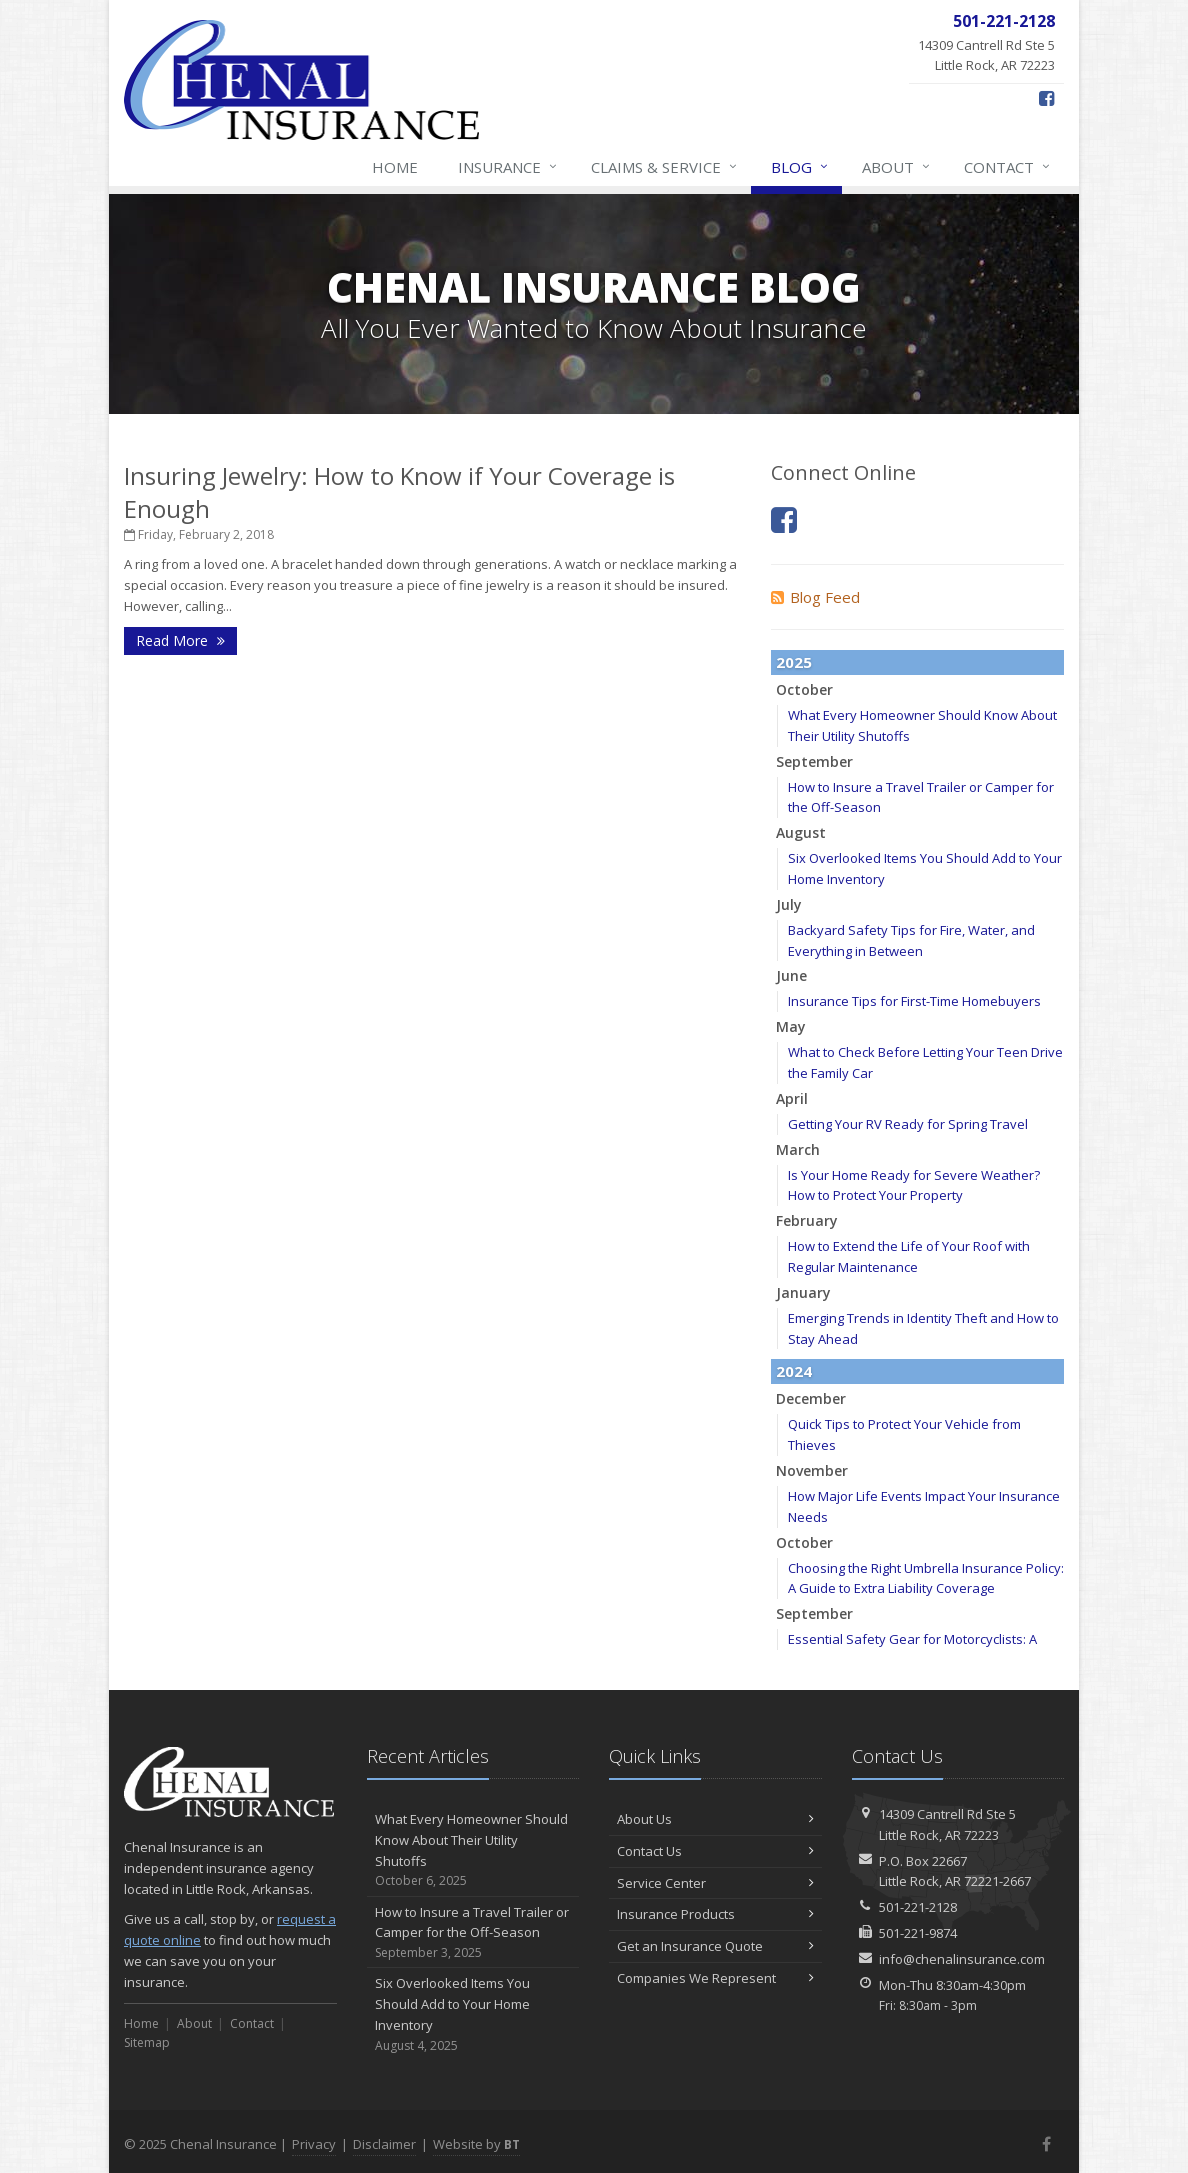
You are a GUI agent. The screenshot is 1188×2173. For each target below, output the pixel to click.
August (801, 832)
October (804, 689)
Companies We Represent (715, 1978)
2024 (794, 1371)
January (803, 1292)
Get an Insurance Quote (715, 1946)
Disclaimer (384, 2144)
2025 (794, 662)
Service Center (715, 1883)
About (897, 167)
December (811, 1398)
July (789, 904)
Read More (180, 640)
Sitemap (147, 2042)
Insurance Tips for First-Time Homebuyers (914, 1001)
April (792, 1098)
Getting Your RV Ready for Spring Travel (908, 1124)
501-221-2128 (918, 1907)
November (812, 1470)
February (807, 1220)
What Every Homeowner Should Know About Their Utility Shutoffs (473, 1850)
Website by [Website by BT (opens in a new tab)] (476, 2144)
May (791, 1026)
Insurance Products (715, 1914)
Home (395, 167)
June (791, 975)
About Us (715, 1819)
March (798, 1149)
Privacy (314, 2144)
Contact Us (715, 1851)
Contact (1008, 167)
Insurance (508, 167)
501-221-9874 (918, 1933)
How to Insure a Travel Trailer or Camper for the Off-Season (473, 1933)
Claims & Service (665, 167)
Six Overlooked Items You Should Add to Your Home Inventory (473, 2014)
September (814, 761)
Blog (800, 167)
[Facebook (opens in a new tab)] (1046, 98)
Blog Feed (815, 597)
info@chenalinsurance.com (962, 1959)
